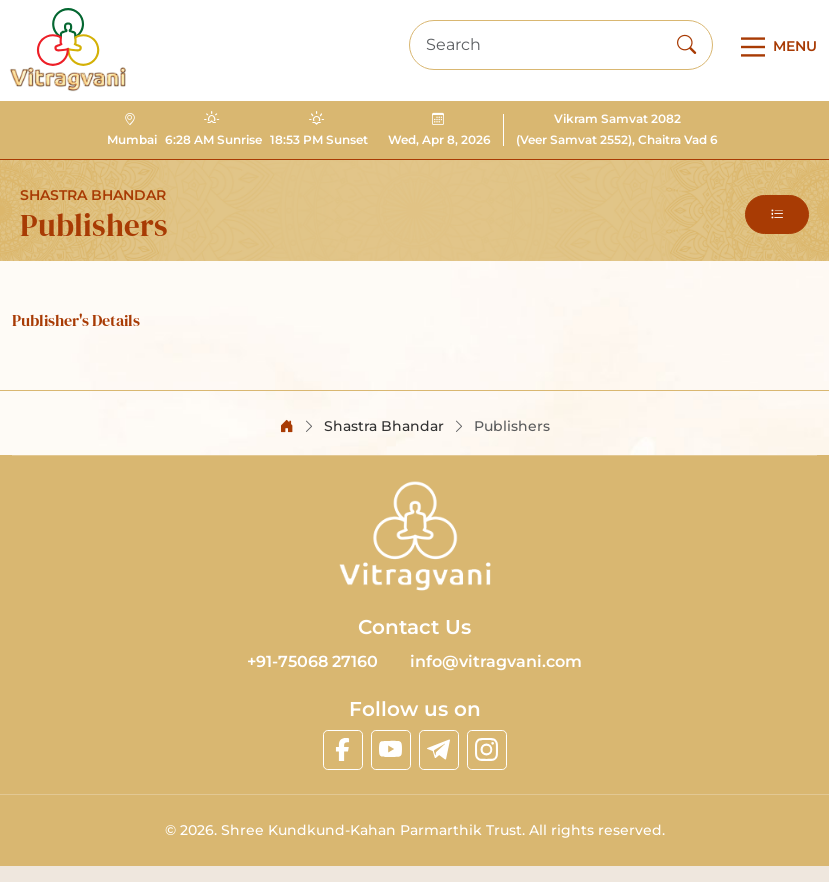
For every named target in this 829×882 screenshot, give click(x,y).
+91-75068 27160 (312, 661)
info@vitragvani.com (496, 661)
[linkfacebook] (343, 750)
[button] (777, 214)
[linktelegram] (439, 750)
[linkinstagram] (487, 750)
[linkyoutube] (391, 750)
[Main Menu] (775, 47)
